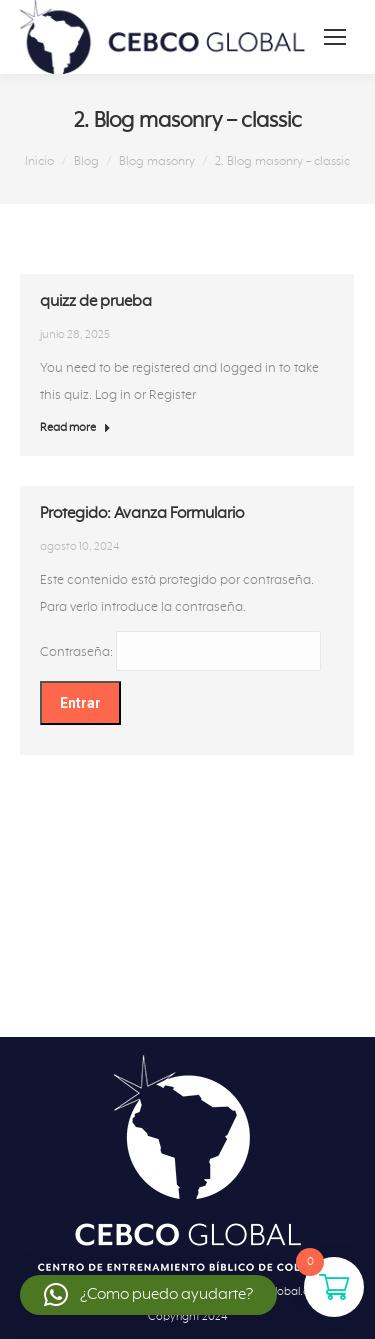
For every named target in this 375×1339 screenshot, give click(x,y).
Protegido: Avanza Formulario (142, 516)
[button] (148, 1295)
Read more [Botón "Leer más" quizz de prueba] (75, 427)
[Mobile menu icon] (335, 37)
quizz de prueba (96, 302)
